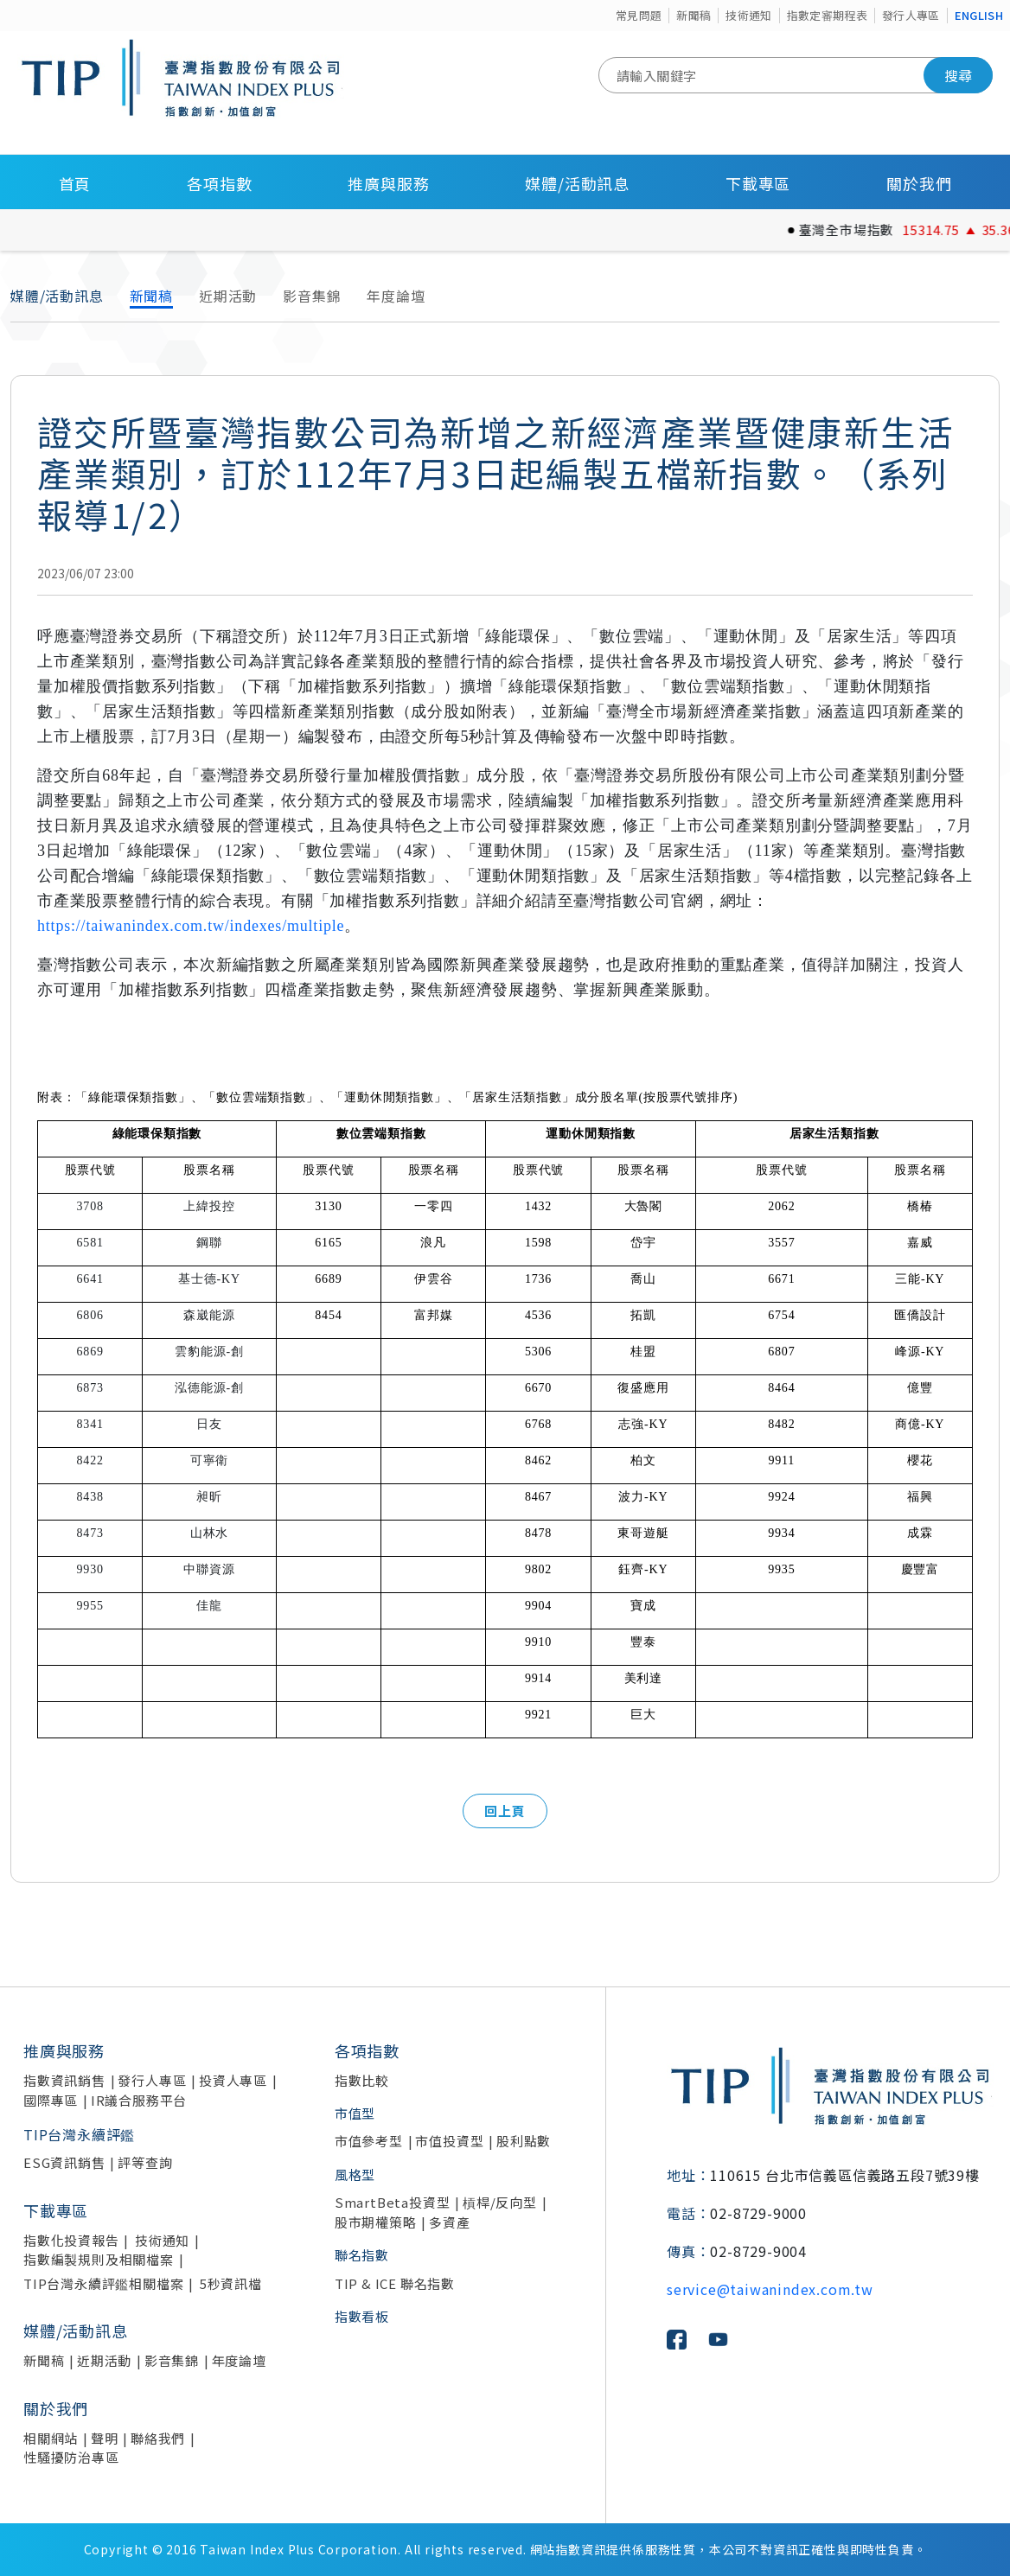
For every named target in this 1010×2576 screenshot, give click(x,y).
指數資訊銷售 (64, 2080)
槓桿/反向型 (500, 2202)
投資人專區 (233, 2080)
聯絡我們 (158, 2438)
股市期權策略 (376, 2222)
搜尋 (958, 75)
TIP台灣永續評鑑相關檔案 (103, 2283)
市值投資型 (449, 2141)
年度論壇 (396, 295)
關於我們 (918, 183)
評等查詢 (145, 2162)
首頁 (75, 183)
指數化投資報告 (71, 2240)
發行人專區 (911, 15)
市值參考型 (369, 2141)
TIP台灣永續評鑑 (79, 2134)
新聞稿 (693, 15)
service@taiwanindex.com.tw (770, 2289)
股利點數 (523, 2141)
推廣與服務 (388, 183)
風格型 (355, 2174)
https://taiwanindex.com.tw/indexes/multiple (190, 925)
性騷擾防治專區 (71, 2457)
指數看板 (362, 2316)
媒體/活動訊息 (577, 183)
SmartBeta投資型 (393, 2202)
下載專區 (758, 183)
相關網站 (50, 2438)
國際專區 (50, 2100)
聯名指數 (362, 2255)
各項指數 (219, 183)
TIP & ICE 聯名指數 (395, 2283)
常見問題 (639, 15)
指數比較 (362, 2080)
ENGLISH (979, 15)
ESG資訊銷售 (64, 2162)
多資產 (449, 2222)
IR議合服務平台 (139, 2100)
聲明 (104, 2438)
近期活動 (228, 295)
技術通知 (748, 15)
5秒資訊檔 (231, 2283)
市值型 (355, 2113)
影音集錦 (312, 295)
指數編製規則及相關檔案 (98, 2259)
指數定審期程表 (827, 15)
